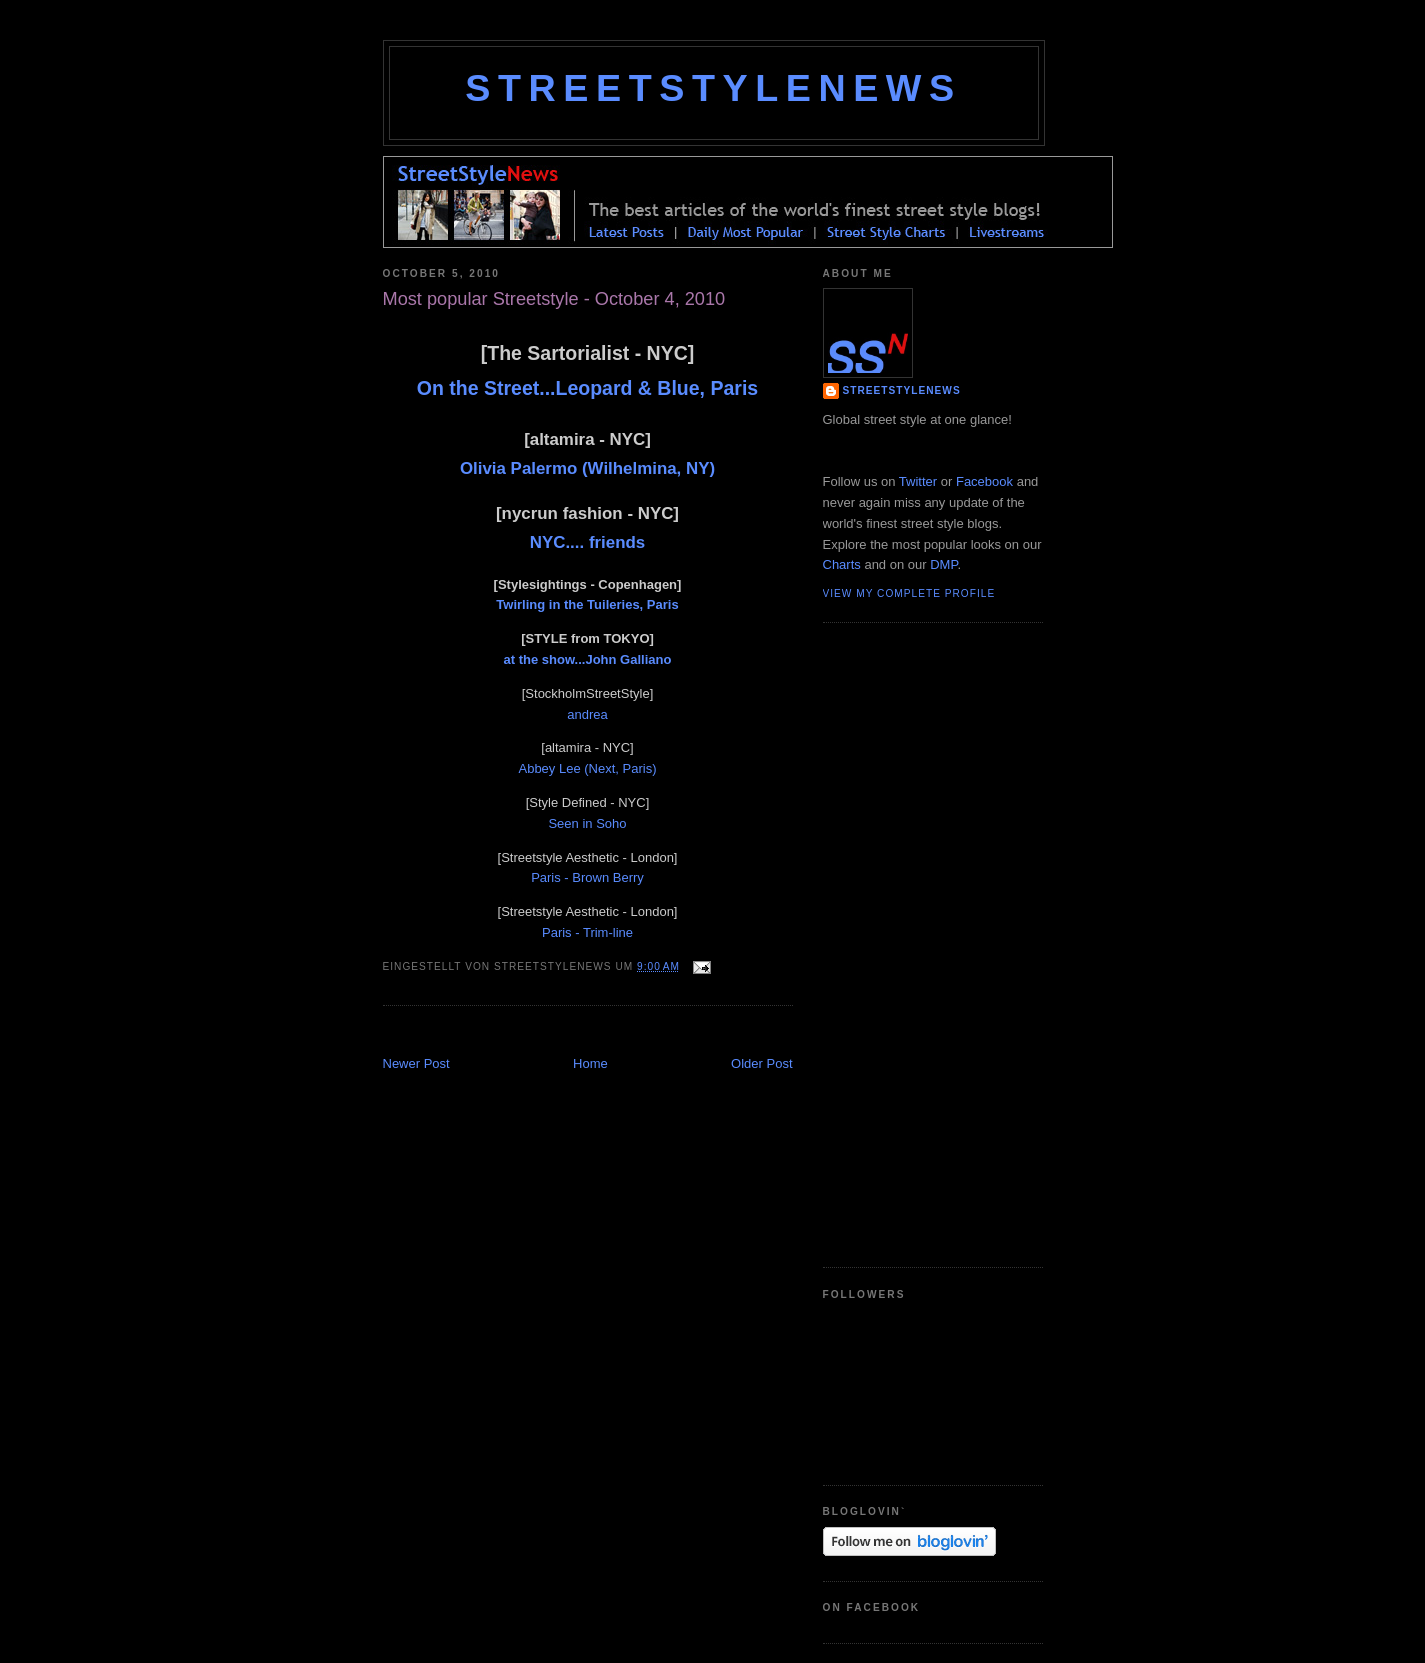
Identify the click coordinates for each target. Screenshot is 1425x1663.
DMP (943, 564)
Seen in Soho (587, 823)
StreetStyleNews (713, 88)
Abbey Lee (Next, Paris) (587, 768)
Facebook (984, 481)
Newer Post (416, 1063)
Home (590, 1063)
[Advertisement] (617, 1032)
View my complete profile (909, 593)
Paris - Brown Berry (587, 877)
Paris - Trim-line (587, 932)
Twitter (918, 481)
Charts (842, 564)
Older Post (761, 1063)
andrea (587, 714)
